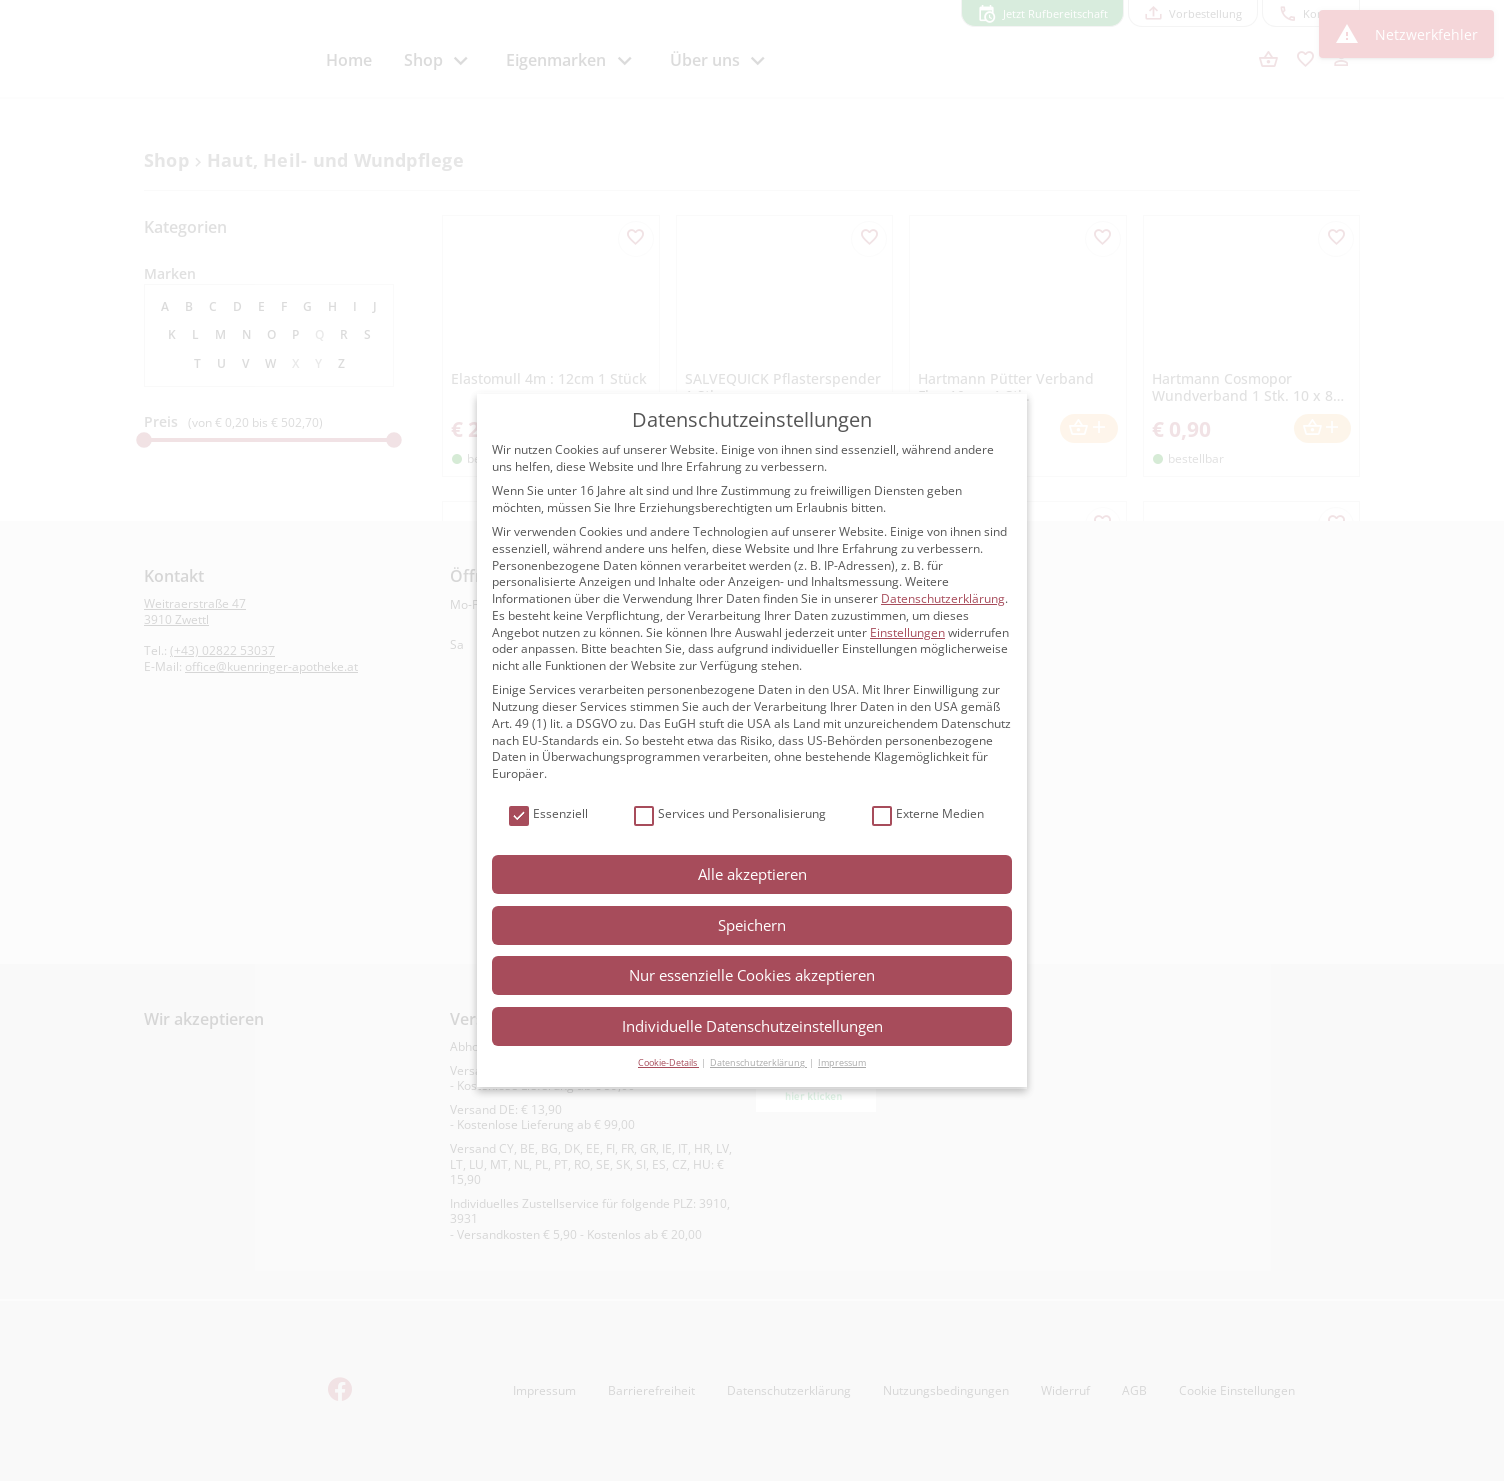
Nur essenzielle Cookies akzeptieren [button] (752, 975)
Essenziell (548, 814)
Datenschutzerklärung (943, 598)
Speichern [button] (752, 925)
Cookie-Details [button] (668, 1062)
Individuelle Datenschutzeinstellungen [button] (752, 1026)
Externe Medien (928, 814)
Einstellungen (907, 632)
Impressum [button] (842, 1062)
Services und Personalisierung (730, 814)
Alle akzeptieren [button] (752, 874)
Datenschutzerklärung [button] (758, 1062)
